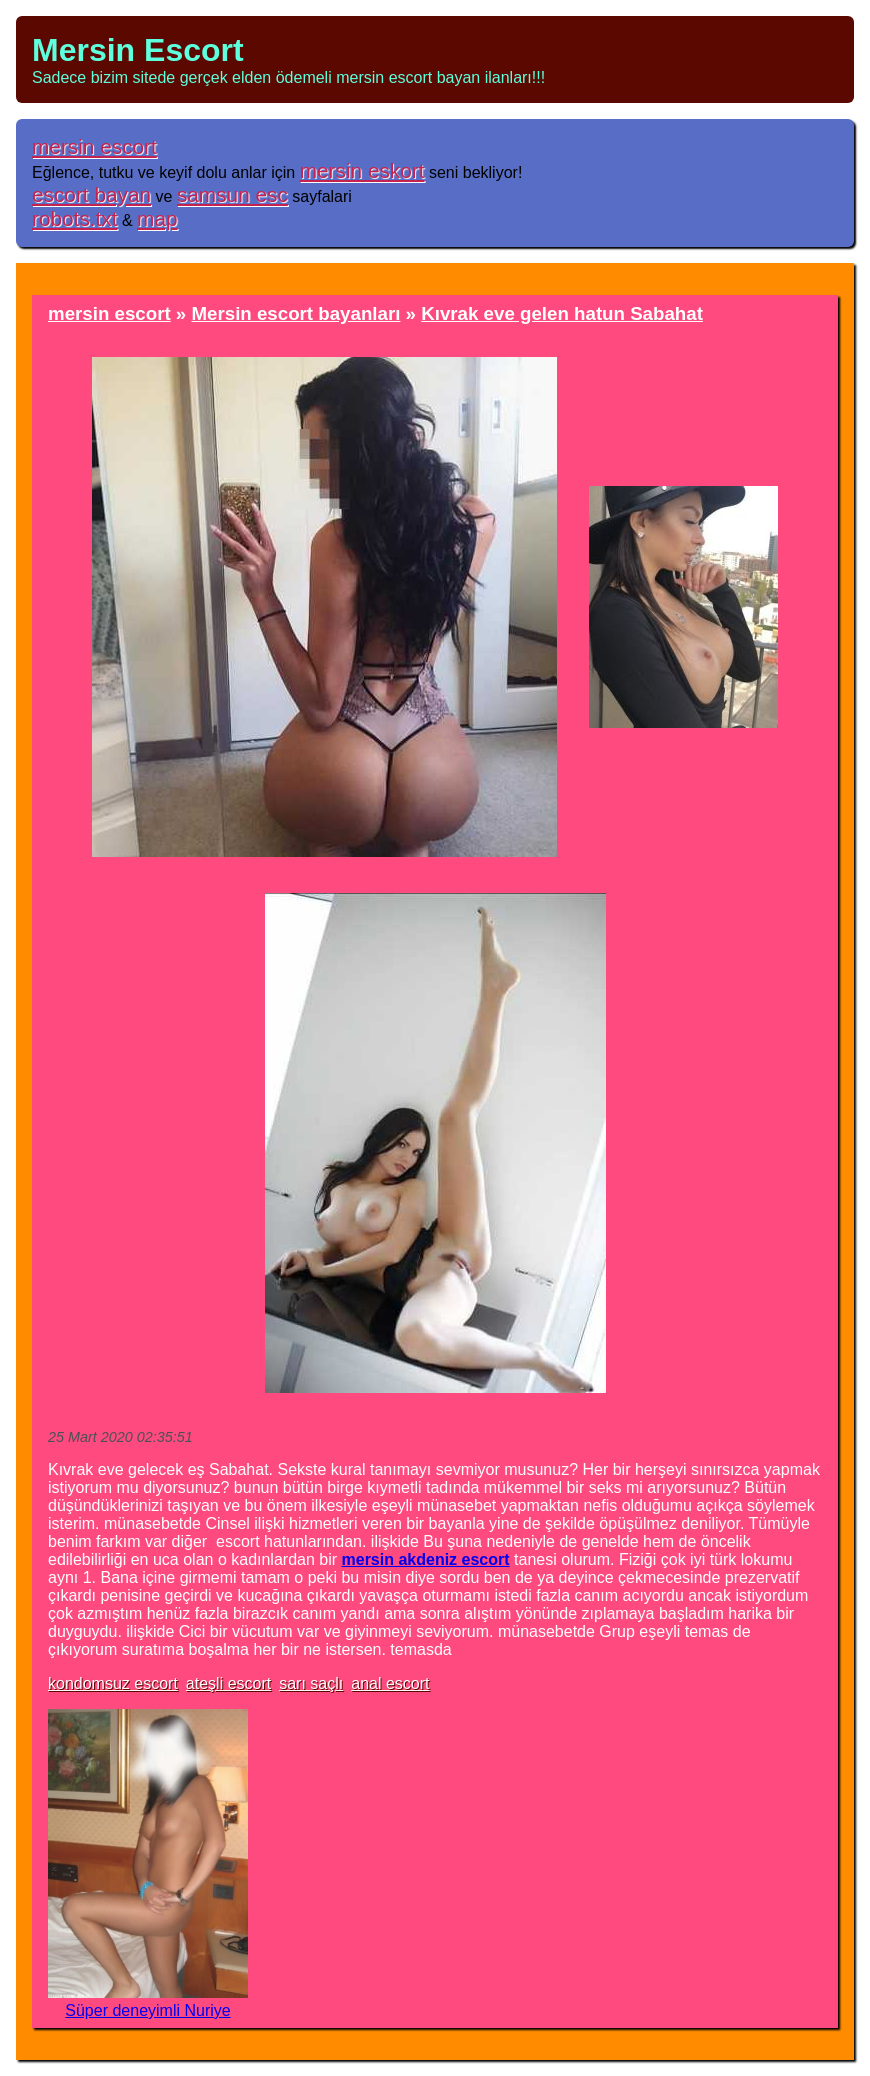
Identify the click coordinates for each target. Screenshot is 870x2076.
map (157, 218)
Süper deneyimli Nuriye (147, 2010)
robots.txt (75, 218)
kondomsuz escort (113, 1683)
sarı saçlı (311, 1683)
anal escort (390, 1683)
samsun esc (232, 194)
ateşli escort (228, 1683)
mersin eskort (362, 170)
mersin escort (94, 146)
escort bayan (91, 194)
